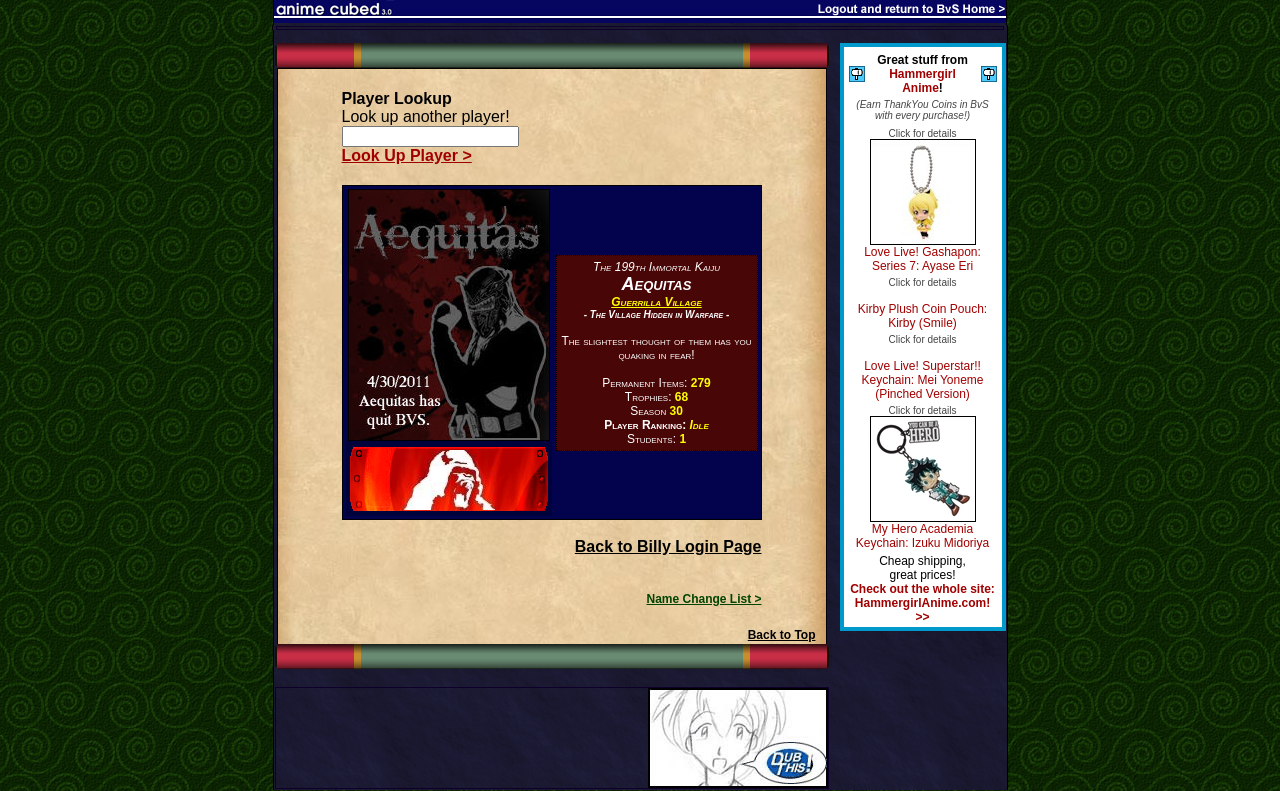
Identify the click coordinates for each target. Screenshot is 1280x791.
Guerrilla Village (656, 302)
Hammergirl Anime (922, 81)
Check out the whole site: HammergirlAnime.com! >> (922, 603)
